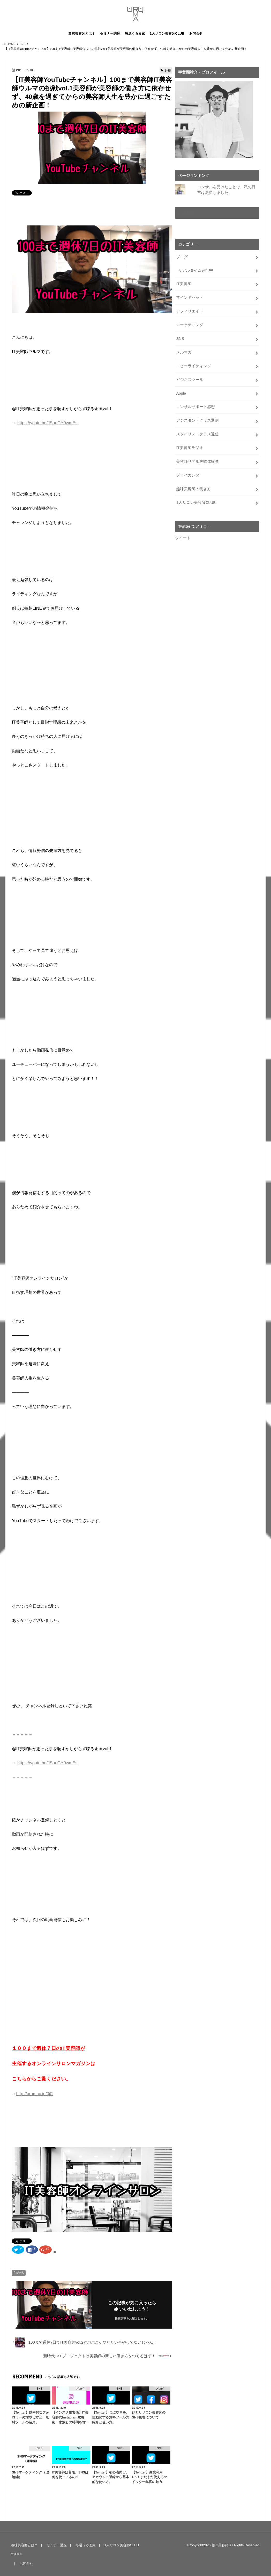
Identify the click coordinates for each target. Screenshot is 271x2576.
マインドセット (189, 297)
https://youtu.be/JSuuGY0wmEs (47, 422)
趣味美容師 (220, 2545)
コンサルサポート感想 (195, 407)
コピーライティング (193, 366)
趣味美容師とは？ (81, 33)
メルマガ (184, 352)
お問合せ (196, 33)
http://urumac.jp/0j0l (34, 2093)
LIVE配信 (186, 213)
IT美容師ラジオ (189, 448)
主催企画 (16, 2554)
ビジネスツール (189, 380)
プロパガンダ (187, 475)
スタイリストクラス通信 (197, 434)
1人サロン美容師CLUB (167, 33)
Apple (181, 393)
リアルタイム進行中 (195, 270)
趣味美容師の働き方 (193, 489)
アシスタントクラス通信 (197, 420)
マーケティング (189, 325)
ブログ (182, 257)
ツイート (183, 538)
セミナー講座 (110, 33)
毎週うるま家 (135, 33)
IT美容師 (183, 284)
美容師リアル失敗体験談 (197, 461)
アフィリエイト (189, 311)
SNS (20, 2273)
